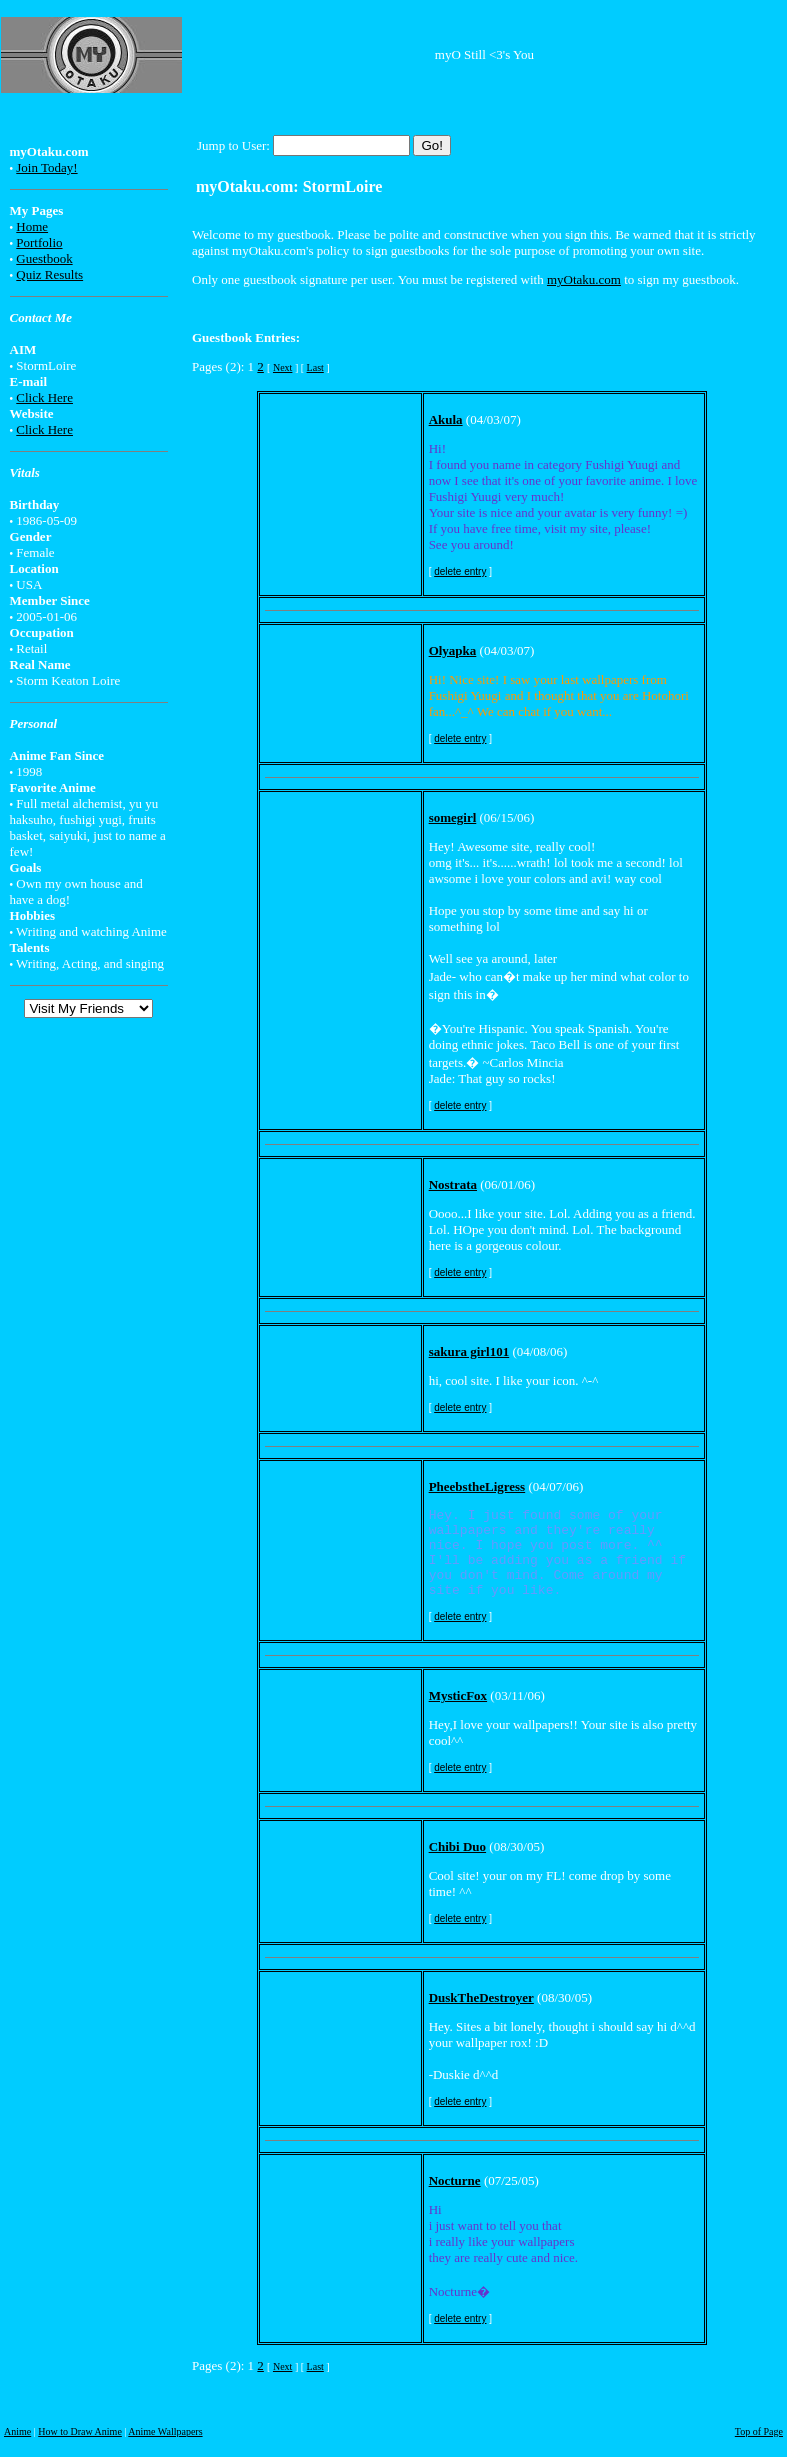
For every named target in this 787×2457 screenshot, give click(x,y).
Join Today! (46, 167)
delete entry (460, 571)
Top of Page (759, 2431)
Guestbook (44, 258)
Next (282, 367)
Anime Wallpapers (165, 2431)
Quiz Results (49, 274)
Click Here (44, 397)
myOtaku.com (584, 279)
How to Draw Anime (80, 2431)
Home (32, 226)
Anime (17, 2431)
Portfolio (39, 242)
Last (315, 367)
